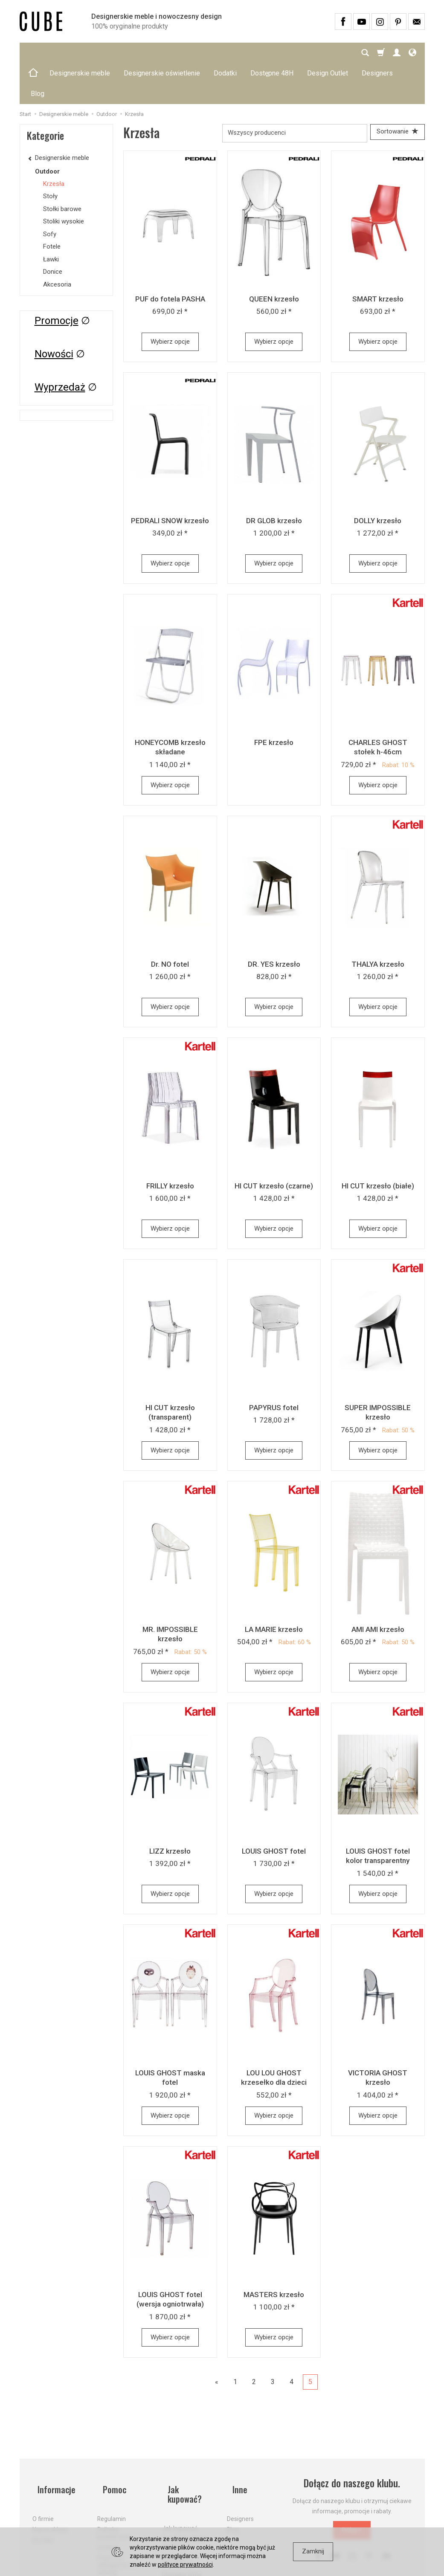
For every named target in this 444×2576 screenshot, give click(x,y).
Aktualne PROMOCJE (178, 2500)
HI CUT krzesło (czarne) (274, 1147)
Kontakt (42, 2489)
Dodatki (225, 53)
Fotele (52, 205)
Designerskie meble (79, 53)
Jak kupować (179, 2468)
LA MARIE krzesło (274, 1591)
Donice (52, 231)
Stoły (50, 155)
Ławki (51, 218)
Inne (235, 2445)
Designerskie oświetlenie (162, 53)
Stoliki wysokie (63, 180)
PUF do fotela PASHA (170, 260)
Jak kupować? (188, 2445)
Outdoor (47, 130)
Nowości (54, 313)
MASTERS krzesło (274, 2256)
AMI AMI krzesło (377, 1591)
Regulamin (111, 2468)
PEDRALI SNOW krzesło (170, 482)
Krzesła (53, 143)
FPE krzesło (273, 704)
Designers (240, 2468)
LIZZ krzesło (170, 1812)
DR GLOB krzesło (274, 482)
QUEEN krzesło (274, 260)
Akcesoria (57, 243)
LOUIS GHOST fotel (274, 1812)
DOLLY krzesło (377, 482)
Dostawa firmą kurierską (182, 2518)
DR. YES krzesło (274, 925)
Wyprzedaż (60, 346)
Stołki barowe (62, 168)
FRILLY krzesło (170, 1147)
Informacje (53, 2445)
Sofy (49, 193)
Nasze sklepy (50, 2478)
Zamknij (313, 2551)
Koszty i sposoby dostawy (184, 2482)
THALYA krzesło (377, 925)
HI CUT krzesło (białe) (378, 1147)
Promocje (56, 280)
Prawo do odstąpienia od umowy (117, 2514)
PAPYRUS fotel (274, 1369)
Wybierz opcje (170, 303)
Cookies (108, 2496)
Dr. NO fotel (170, 925)
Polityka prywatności (113, 2482)
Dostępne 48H (271, 53)
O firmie (43, 2468)
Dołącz (352, 2491)
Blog (232, 2478)
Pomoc (110, 2445)
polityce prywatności (185, 2564)
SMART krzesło (377, 260)
